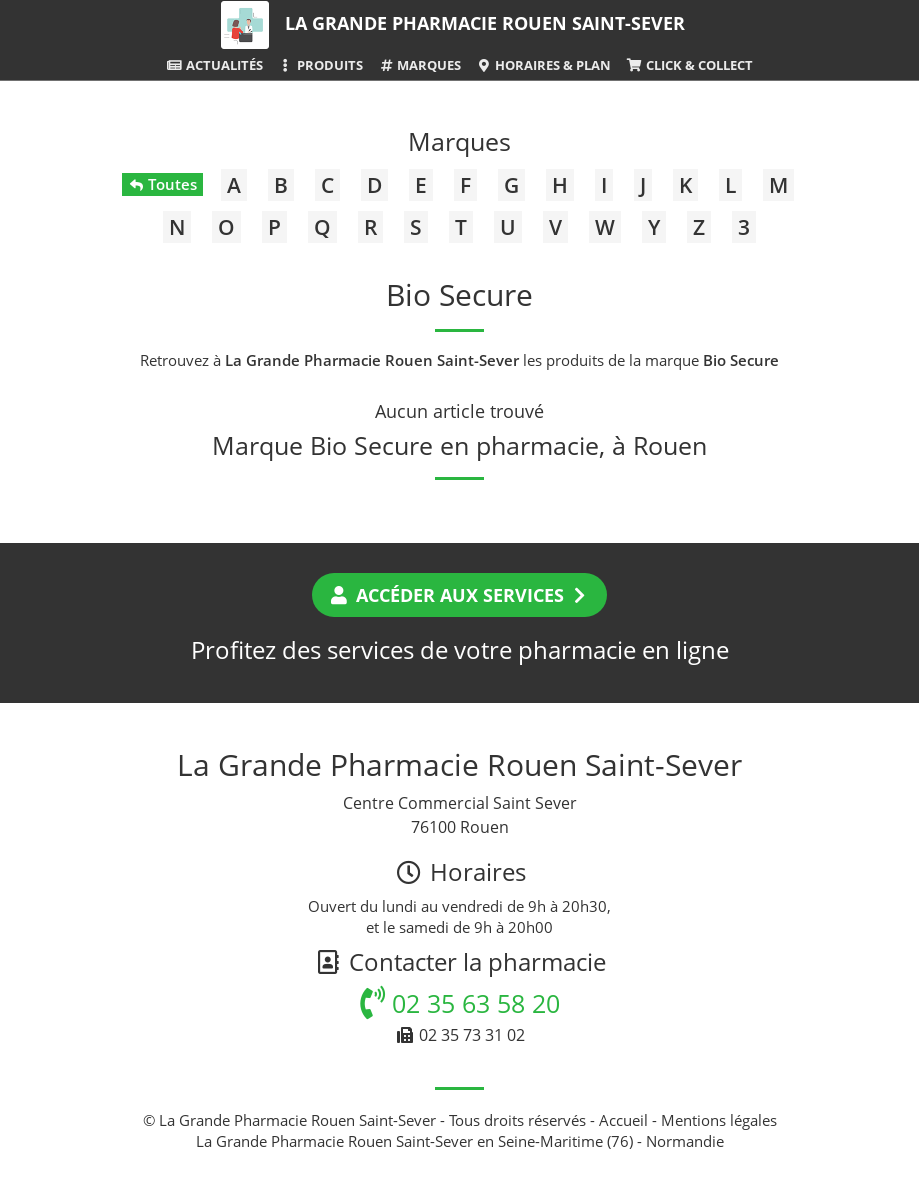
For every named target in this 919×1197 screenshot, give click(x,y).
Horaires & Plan (543, 65)
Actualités (214, 65)
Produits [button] (320, 65)
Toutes (162, 184)
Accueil (623, 1120)
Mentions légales (719, 1120)
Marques (419, 65)
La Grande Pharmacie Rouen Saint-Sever (485, 23)
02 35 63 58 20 (460, 1003)
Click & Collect (689, 65)
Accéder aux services (459, 595)
